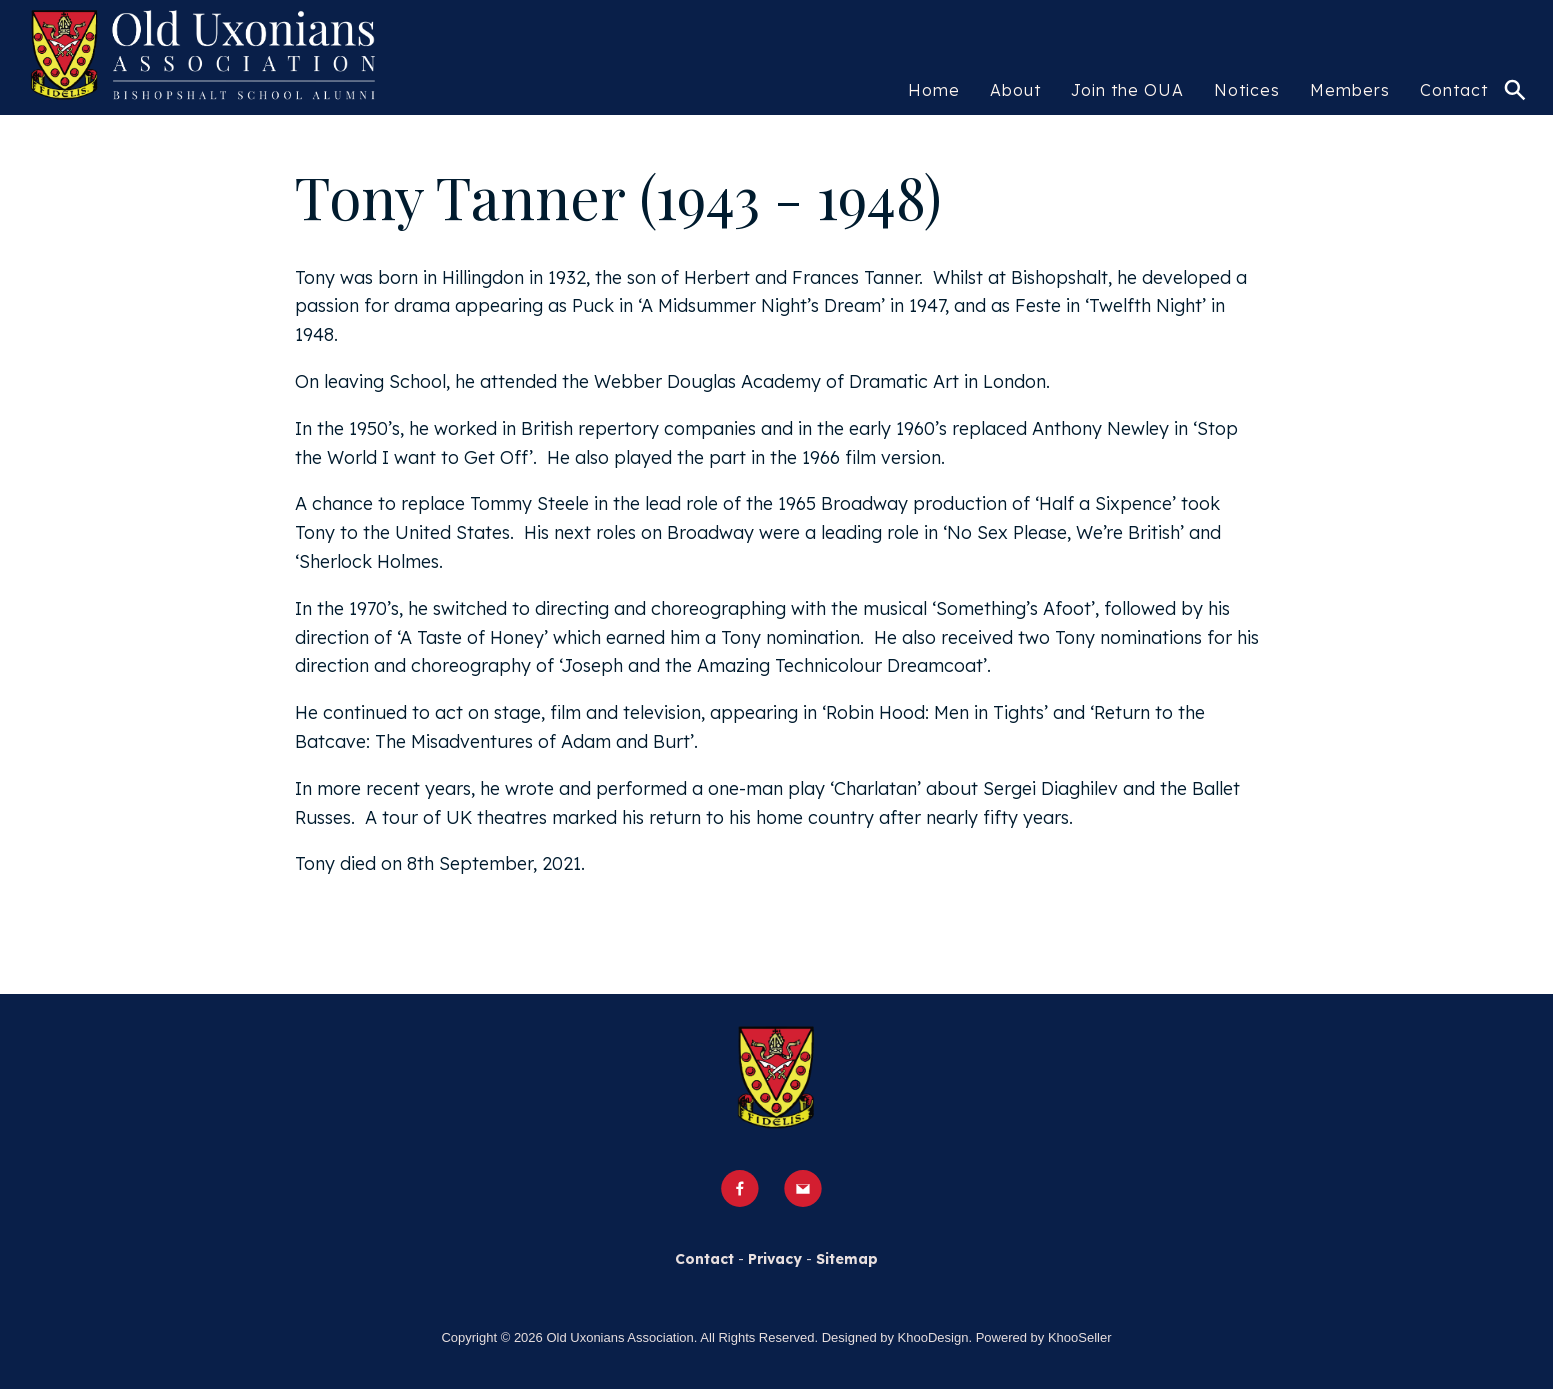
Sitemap (847, 1259)
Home (934, 90)
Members (1350, 90)
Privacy (775, 1259)
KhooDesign (933, 1337)
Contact (1454, 90)
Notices (1247, 90)
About (1015, 90)
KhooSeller (1080, 1337)
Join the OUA (1127, 90)
